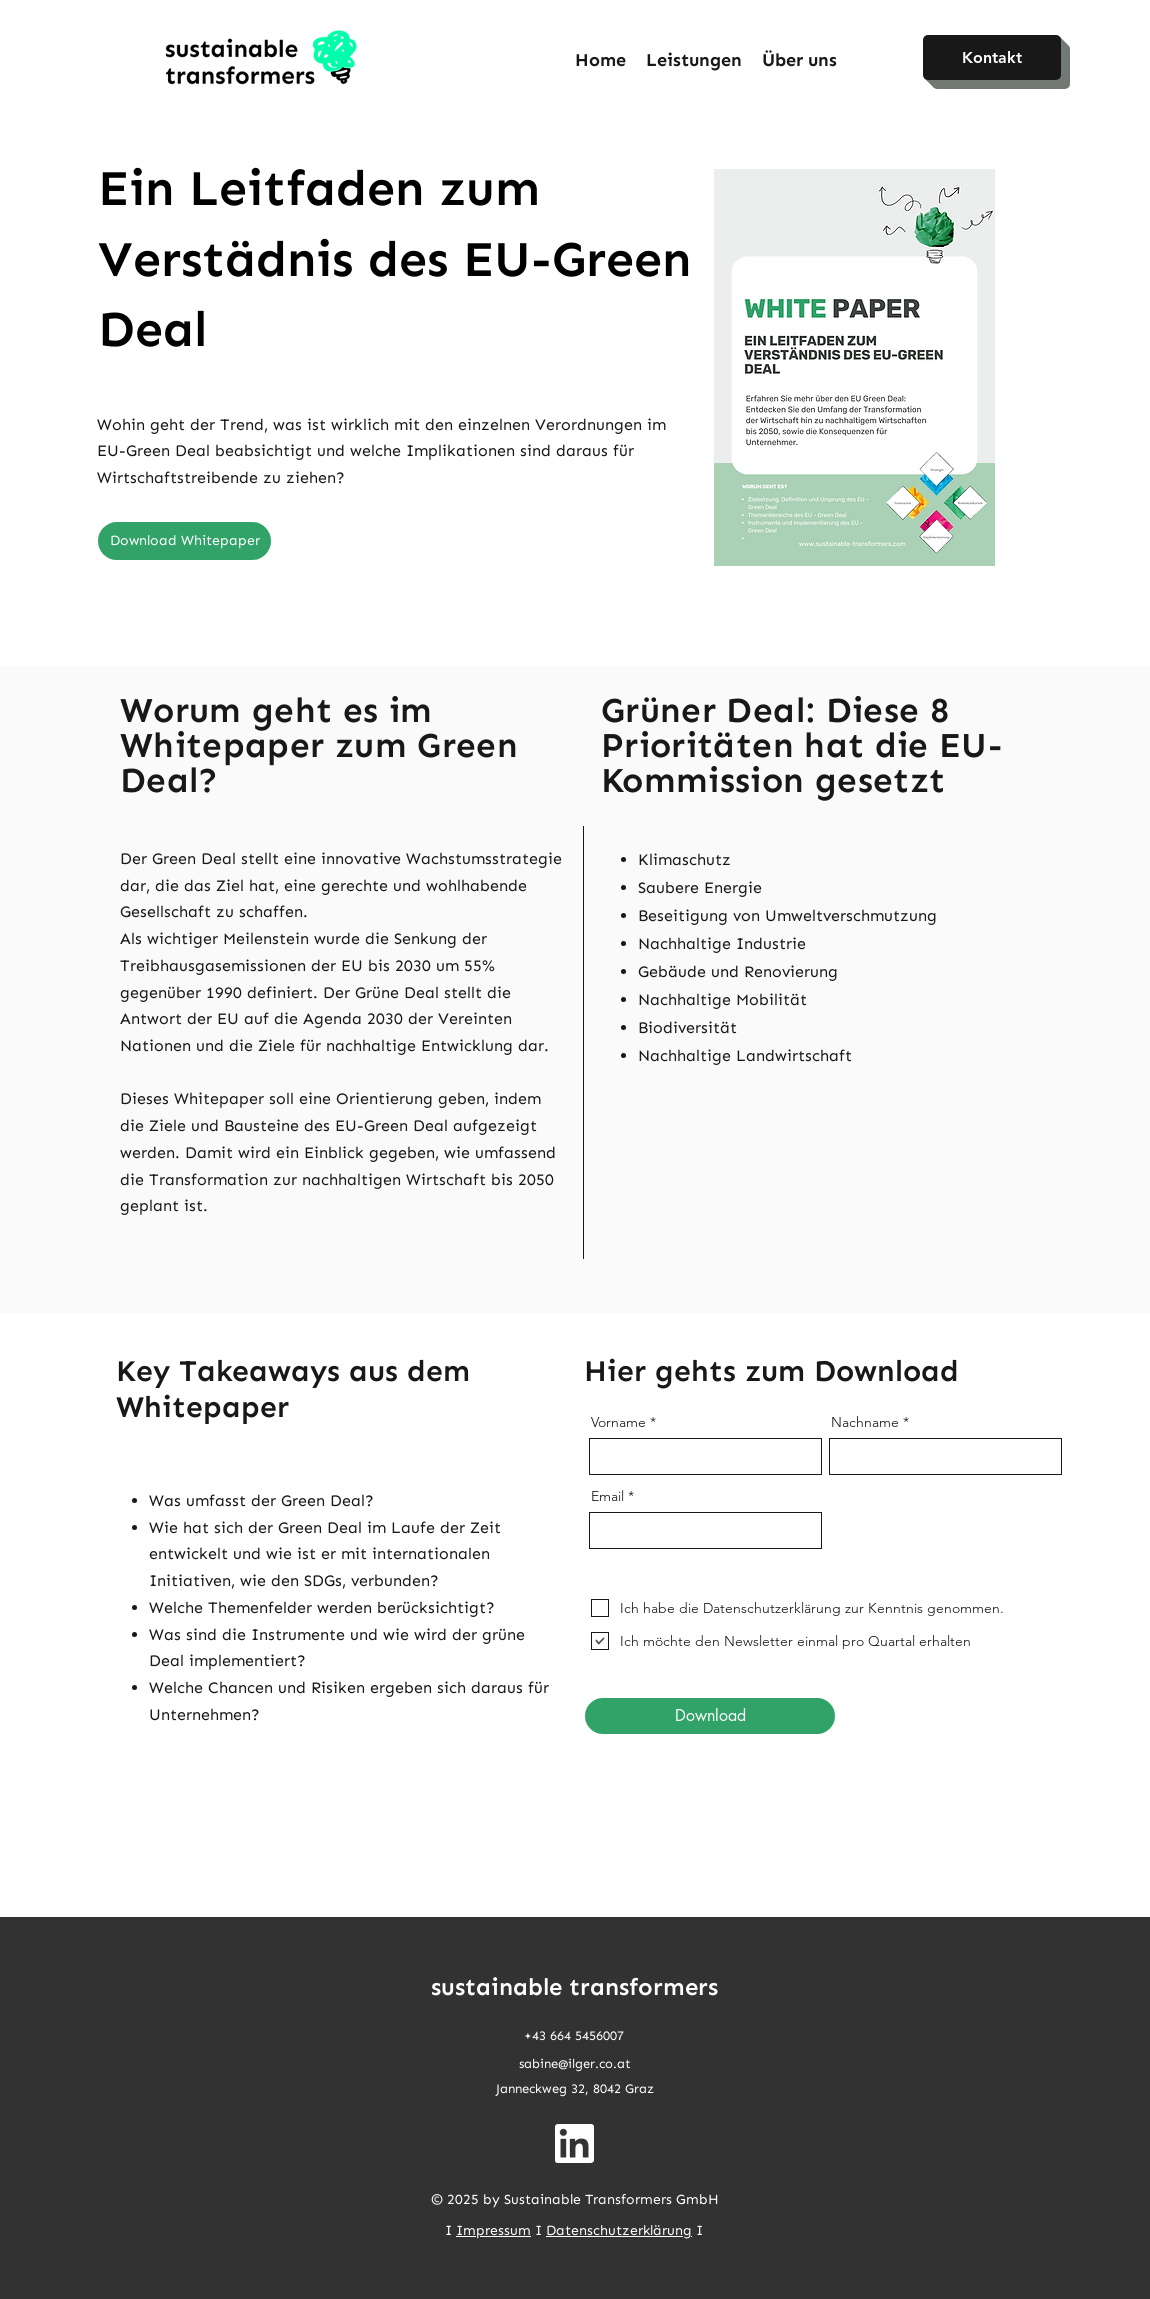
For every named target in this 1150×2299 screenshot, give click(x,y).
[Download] (710, 1716)
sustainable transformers (574, 1986)
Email (607, 1496)
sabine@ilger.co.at (575, 2063)
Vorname (618, 1422)
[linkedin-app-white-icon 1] (574, 2143)
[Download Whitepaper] (184, 541)
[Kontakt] (992, 57)
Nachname (865, 1422)
